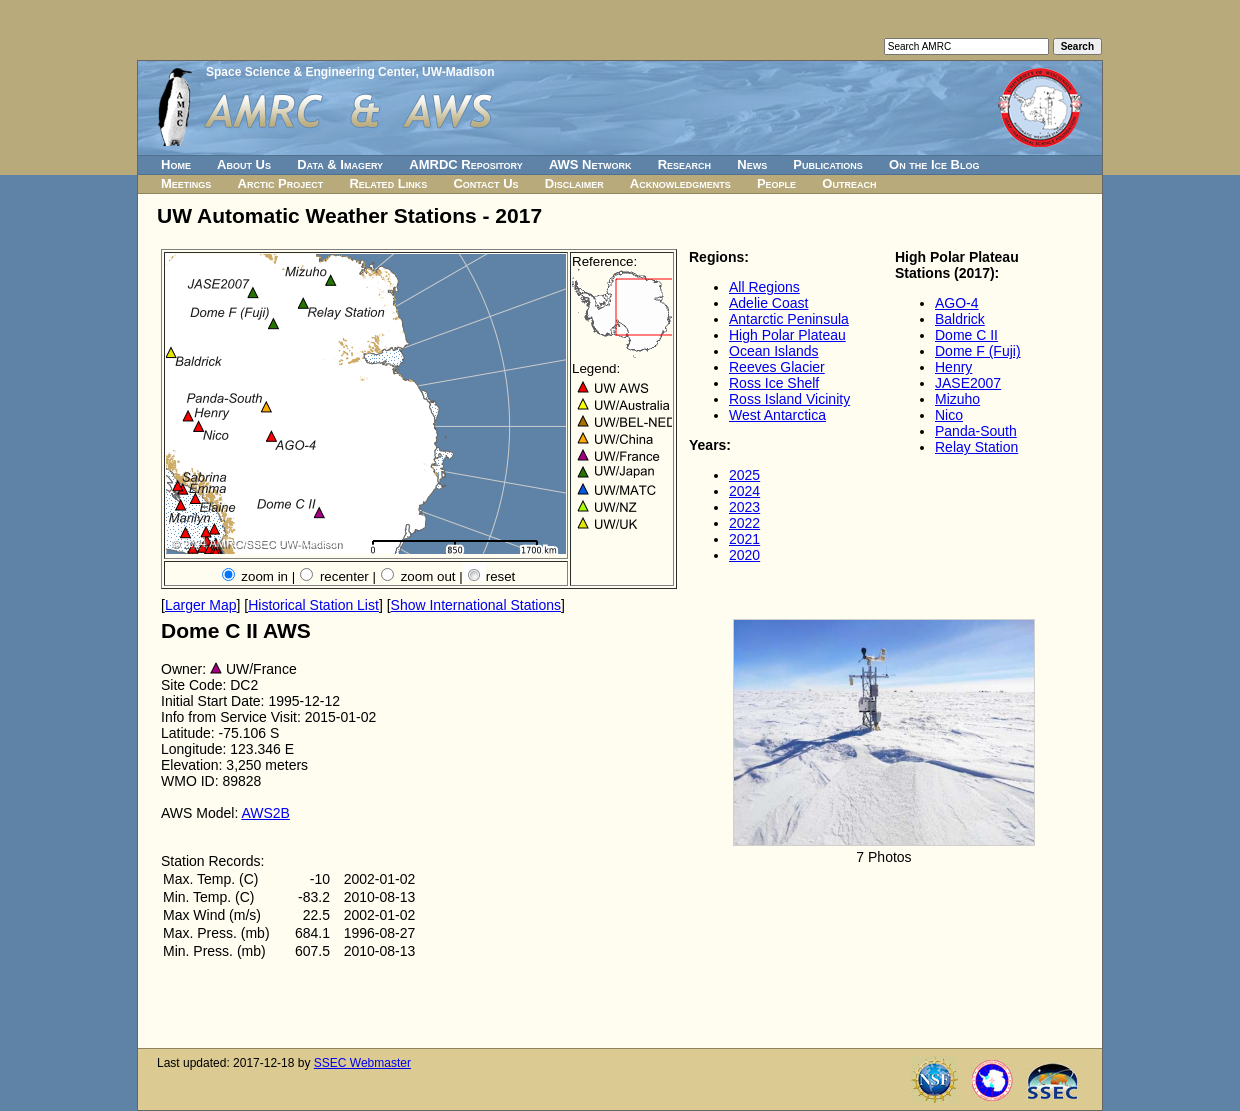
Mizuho (957, 399)
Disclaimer (574, 183)
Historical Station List (313, 605)
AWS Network (590, 164)
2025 (744, 475)
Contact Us (485, 183)
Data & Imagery (340, 164)
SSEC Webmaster (362, 1063)
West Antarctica (777, 415)
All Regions (764, 287)
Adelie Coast (768, 303)
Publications (828, 164)
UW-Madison (458, 72)
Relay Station (976, 447)
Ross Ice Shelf (774, 383)
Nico (949, 415)
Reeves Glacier (777, 367)
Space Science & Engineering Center (310, 72)
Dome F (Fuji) (978, 351)
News (752, 164)
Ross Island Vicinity (789, 399)
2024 (744, 491)
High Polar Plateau (787, 335)
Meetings (186, 183)
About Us (244, 164)
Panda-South (976, 431)
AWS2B (265, 813)
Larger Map (201, 605)
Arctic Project (281, 183)
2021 (744, 539)
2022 (744, 523)
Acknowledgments (680, 183)
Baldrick (960, 319)
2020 (744, 555)
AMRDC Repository (465, 164)
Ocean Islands (774, 351)
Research (684, 164)
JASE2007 (968, 383)
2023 (744, 507)
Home (176, 164)
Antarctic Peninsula (789, 319)
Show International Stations (476, 605)
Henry (953, 367)
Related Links (388, 183)
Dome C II (966, 335)
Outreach (849, 183)
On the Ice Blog (934, 164)
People (776, 183)
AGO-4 (957, 303)
